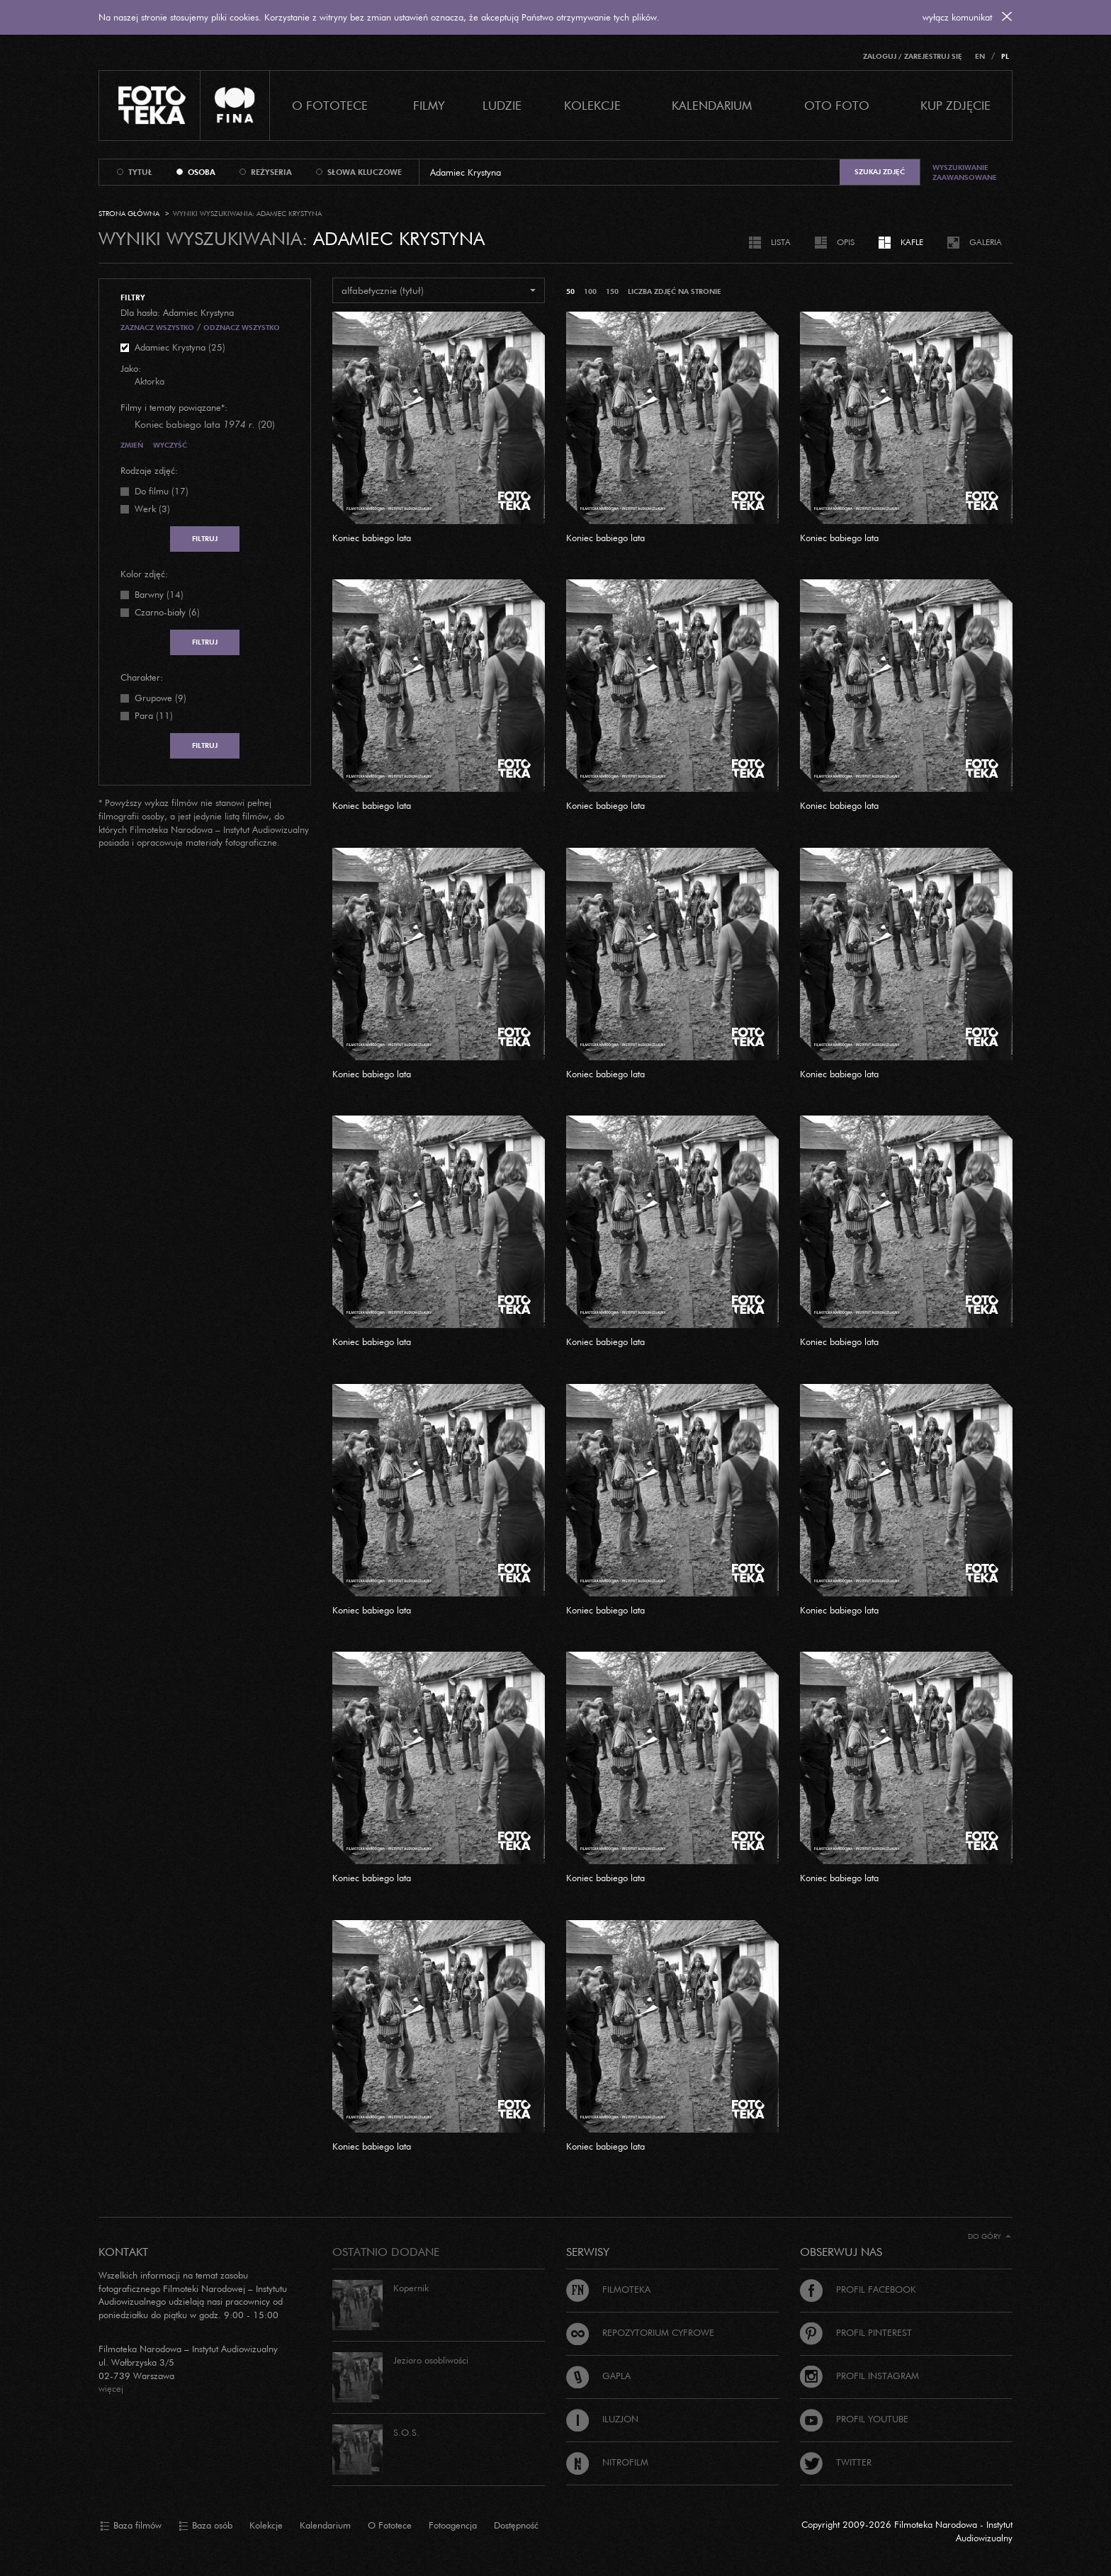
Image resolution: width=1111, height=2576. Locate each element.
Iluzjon (602, 2418)
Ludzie (502, 105)
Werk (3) (152, 508)
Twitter (836, 2462)
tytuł (140, 172)
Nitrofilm (607, 2462)
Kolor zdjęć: (144, 573)
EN (980, 56)
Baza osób (205, 2525)
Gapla (598, 2375)
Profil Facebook (858, 2289)
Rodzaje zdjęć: (149, 470)
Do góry (989, 2236)
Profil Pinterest (856, 2332)
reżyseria (271, 172)
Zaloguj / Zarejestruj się (912, 56)
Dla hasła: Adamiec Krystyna (177, 312)
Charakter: (141, 677)
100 (590, 291)
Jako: (130, 368)
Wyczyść (170, 445)
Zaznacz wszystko (157, 327)
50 (570, 291)
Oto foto (836, 105)
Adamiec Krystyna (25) (180, 347)
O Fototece (330, 105)
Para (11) (154, 715)
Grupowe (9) (160, 697)
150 (612, 291)
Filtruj (205, 538)
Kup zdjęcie (955, 105)
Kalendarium (712, 105)
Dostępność (516, 2525)
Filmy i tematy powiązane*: (173, 407)
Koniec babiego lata (371, 537)
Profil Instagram (859, 2375)
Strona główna (128, 213)
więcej (110, 2388)
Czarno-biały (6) (167, 612)
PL (1005, 56)
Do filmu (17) (161, 491)
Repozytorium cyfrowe (640, 2332)
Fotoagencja (453, 2525)
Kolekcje (592, 105)
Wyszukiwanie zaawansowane (964, 172)
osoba (201, 172)
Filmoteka (608, 2289)
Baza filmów (131, 2525)
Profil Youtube (854, 2418)
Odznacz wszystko (241, 327)
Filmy (429, 105)
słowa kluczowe (364, 172)
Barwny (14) (159, 594)
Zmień (131, 445)
